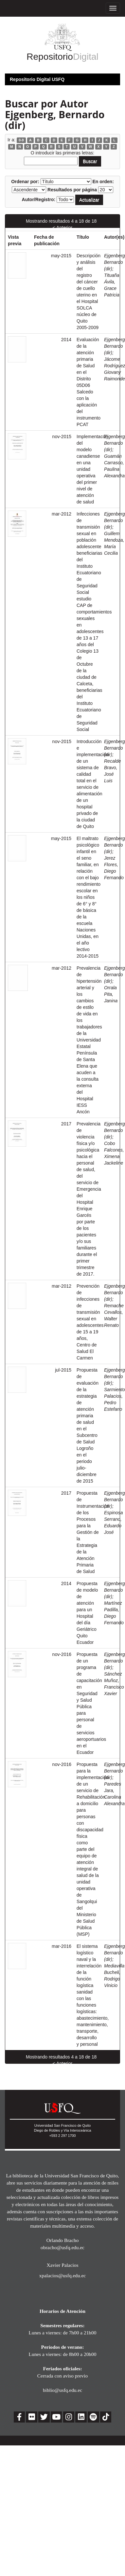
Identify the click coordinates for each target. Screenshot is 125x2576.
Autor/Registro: (39, 199)
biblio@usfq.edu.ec (62, 2390)
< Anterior (62, 227)
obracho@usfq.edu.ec (62, 2247)
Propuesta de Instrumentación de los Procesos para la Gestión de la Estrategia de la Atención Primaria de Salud (93, 1532)
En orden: (103, 181)
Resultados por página (72, 189)
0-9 (21, 140)
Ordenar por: (25, 181)
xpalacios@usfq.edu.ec (62, 2275)
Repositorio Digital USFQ (37, 79)
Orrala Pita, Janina (110, 994)
